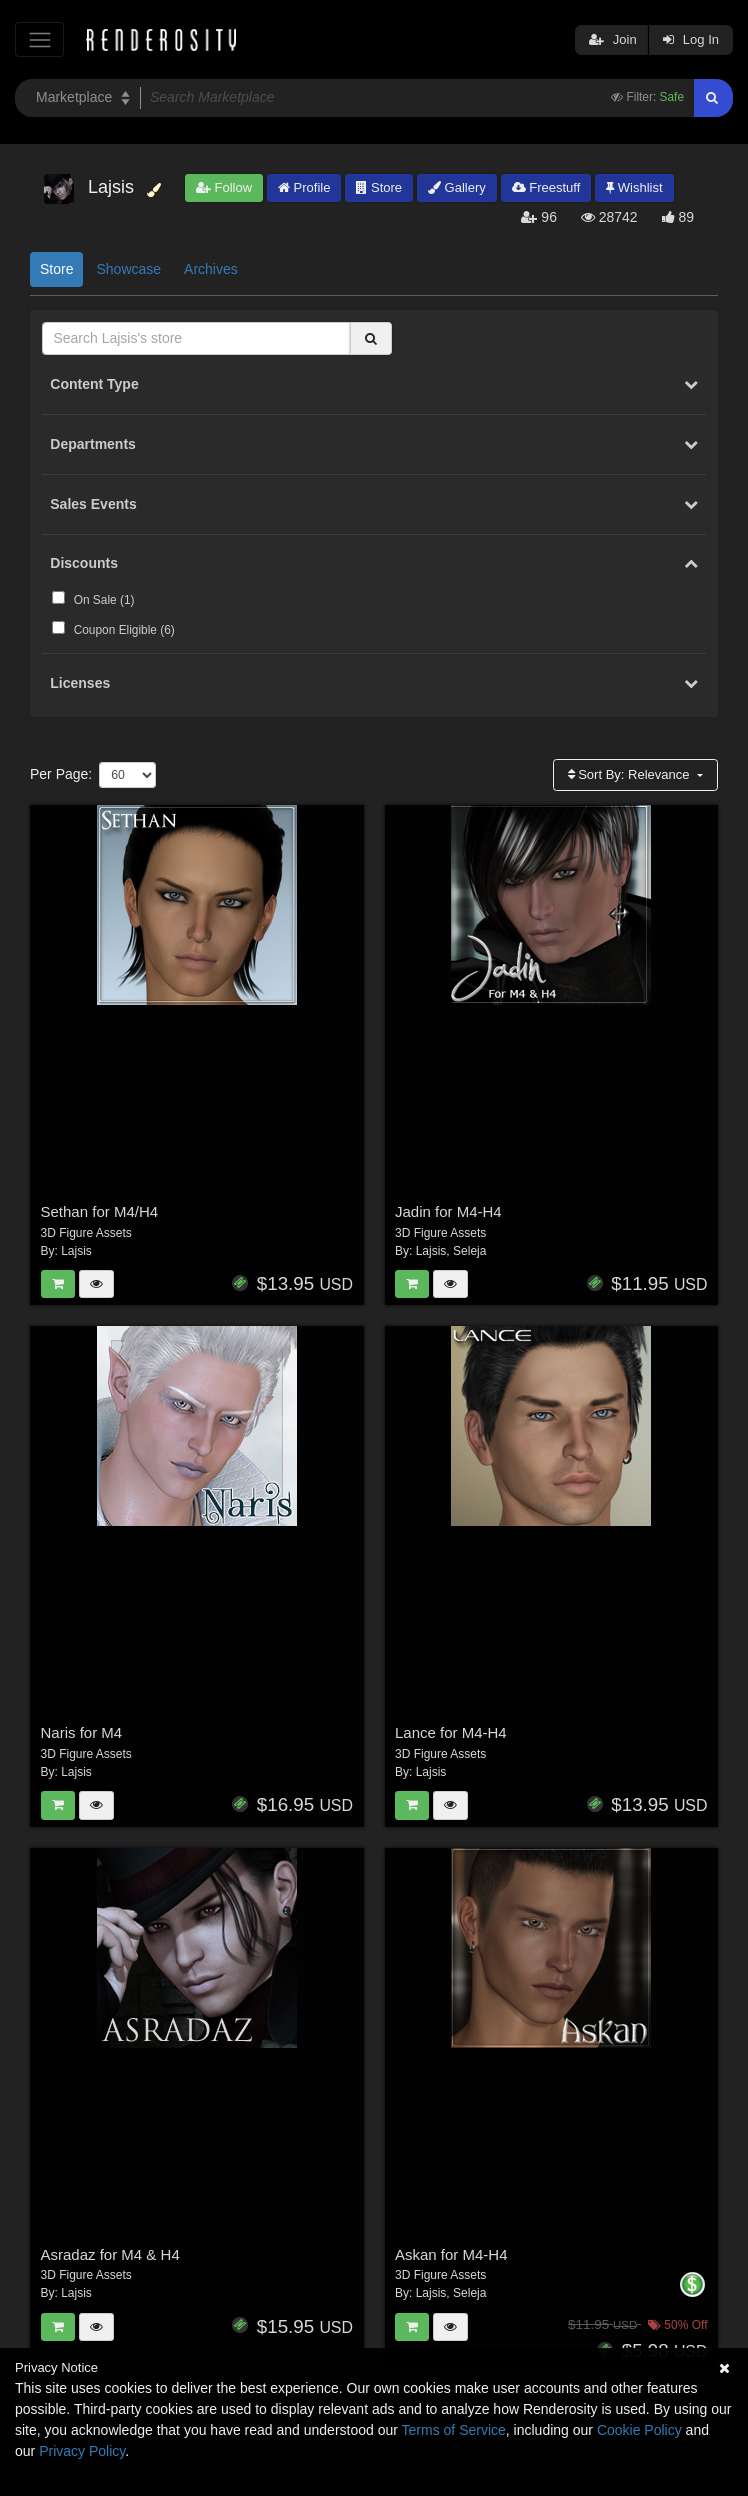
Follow (224, 187)
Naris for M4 (82, 1732)
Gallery (457, 187)
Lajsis (76, 1251)
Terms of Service (454, 2430)
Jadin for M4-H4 (448, 1211)
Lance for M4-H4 (451, 1732)
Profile (304, 187)
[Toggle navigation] (39, 39)
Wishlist (634, 187)
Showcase (128, 269)
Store (379, 187)
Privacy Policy (82, 2451)
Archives (211, 269)
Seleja (469, 1251)
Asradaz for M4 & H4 (110, 2254)
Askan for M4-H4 (451, 2254)
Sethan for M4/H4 (100, 1211)
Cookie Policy (639, 2430)
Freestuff (546, 187)
